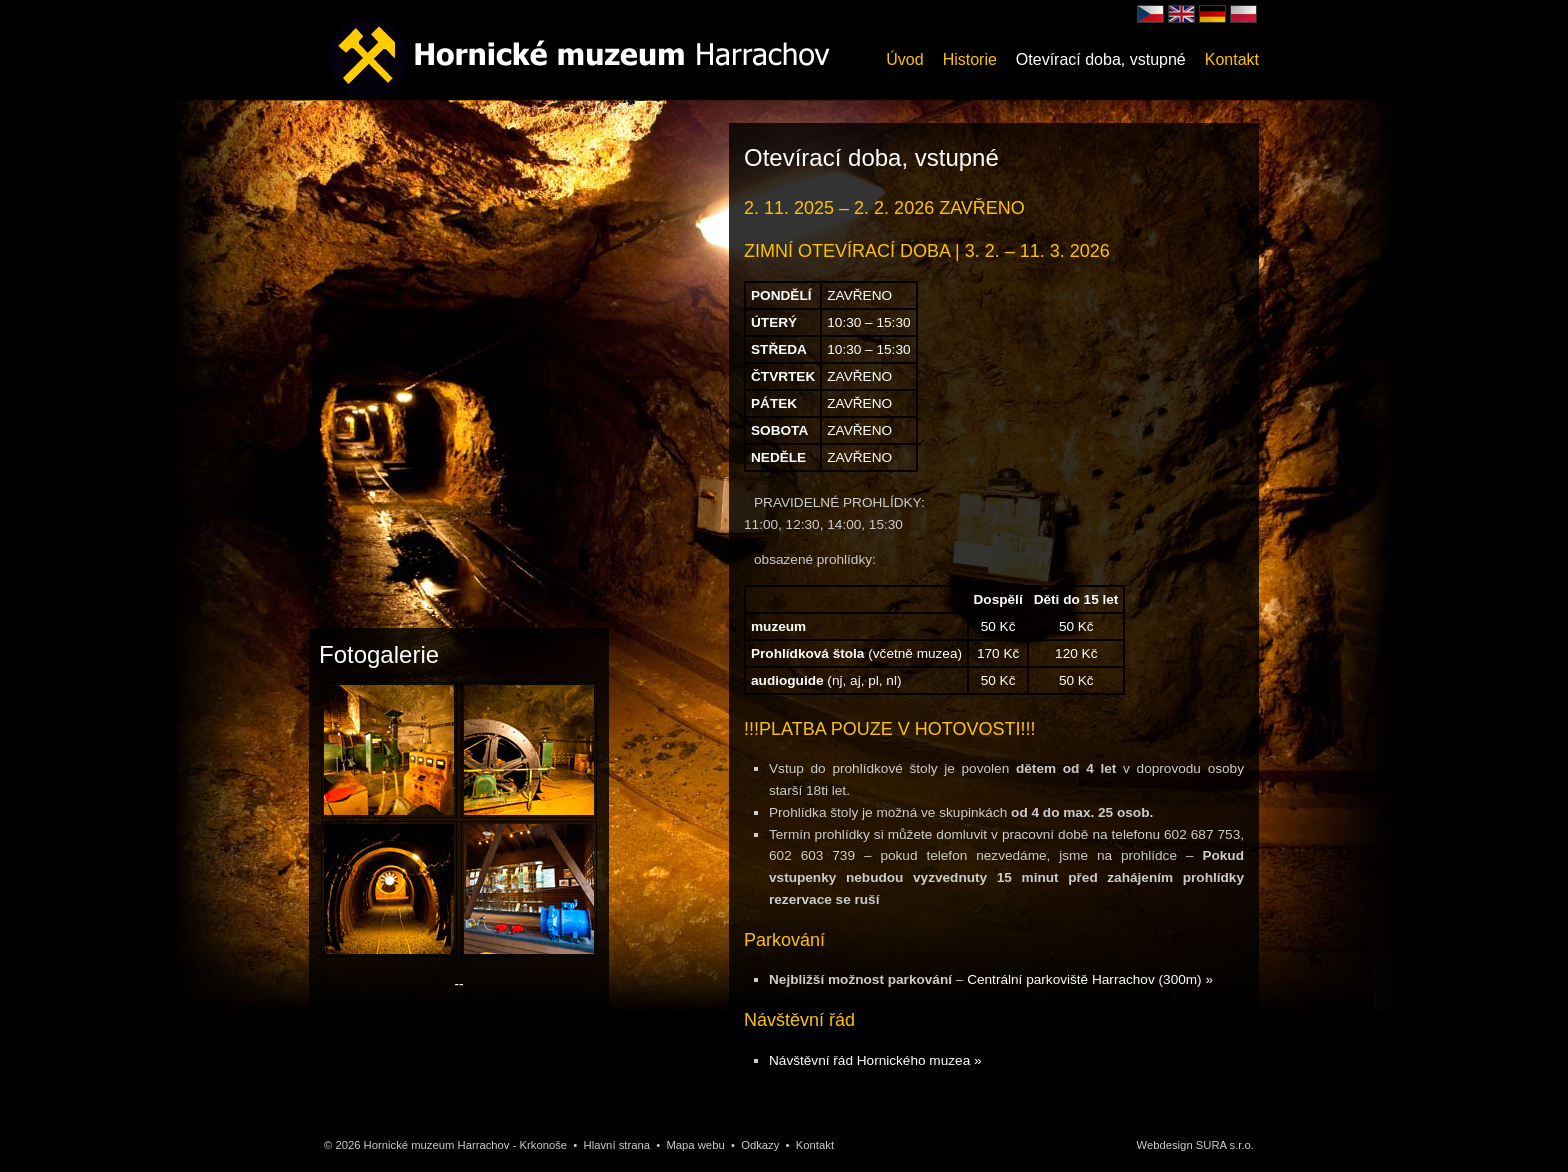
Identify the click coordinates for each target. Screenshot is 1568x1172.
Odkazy (760, 1145)
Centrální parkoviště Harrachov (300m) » (1090, 979)
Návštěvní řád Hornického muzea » (875, 1060)
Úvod (904, 59)
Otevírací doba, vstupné (1101, 59)
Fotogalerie (379, 654)
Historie (970, 59)
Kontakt (1232, 59)
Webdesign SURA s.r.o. (1195, 1145)
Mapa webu (695, 1145)
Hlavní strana (617, 1145)
